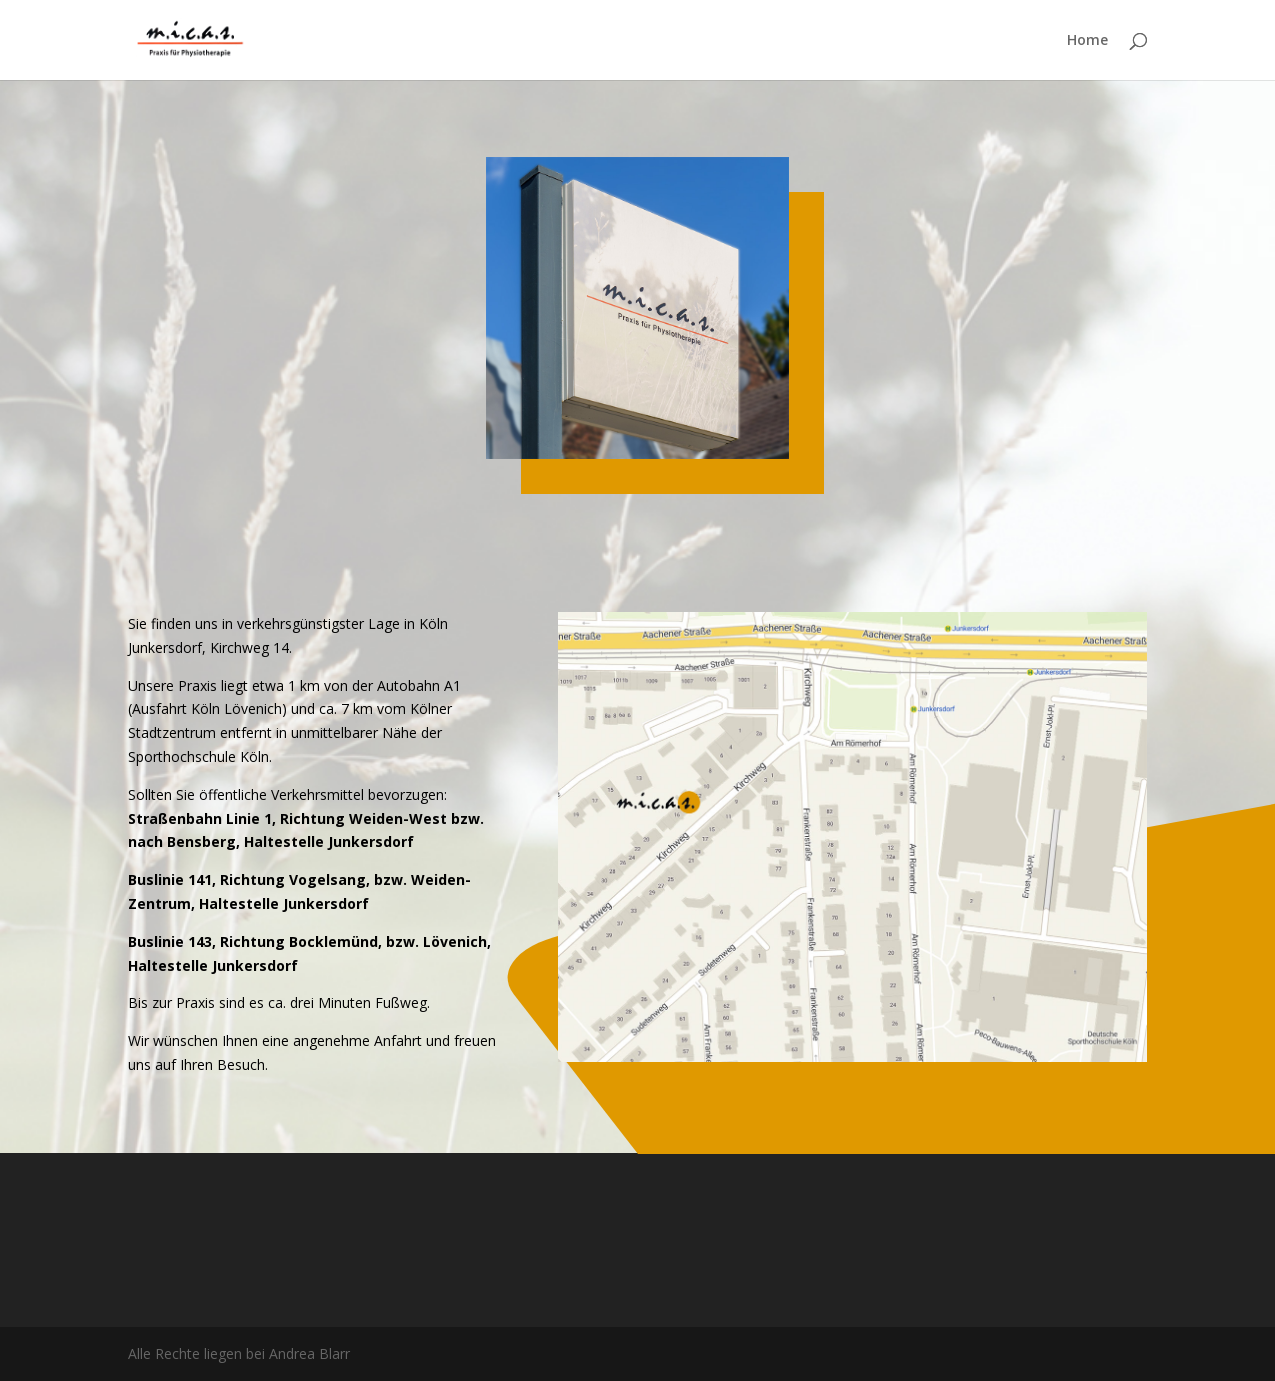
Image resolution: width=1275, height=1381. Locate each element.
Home (1087, 41)
